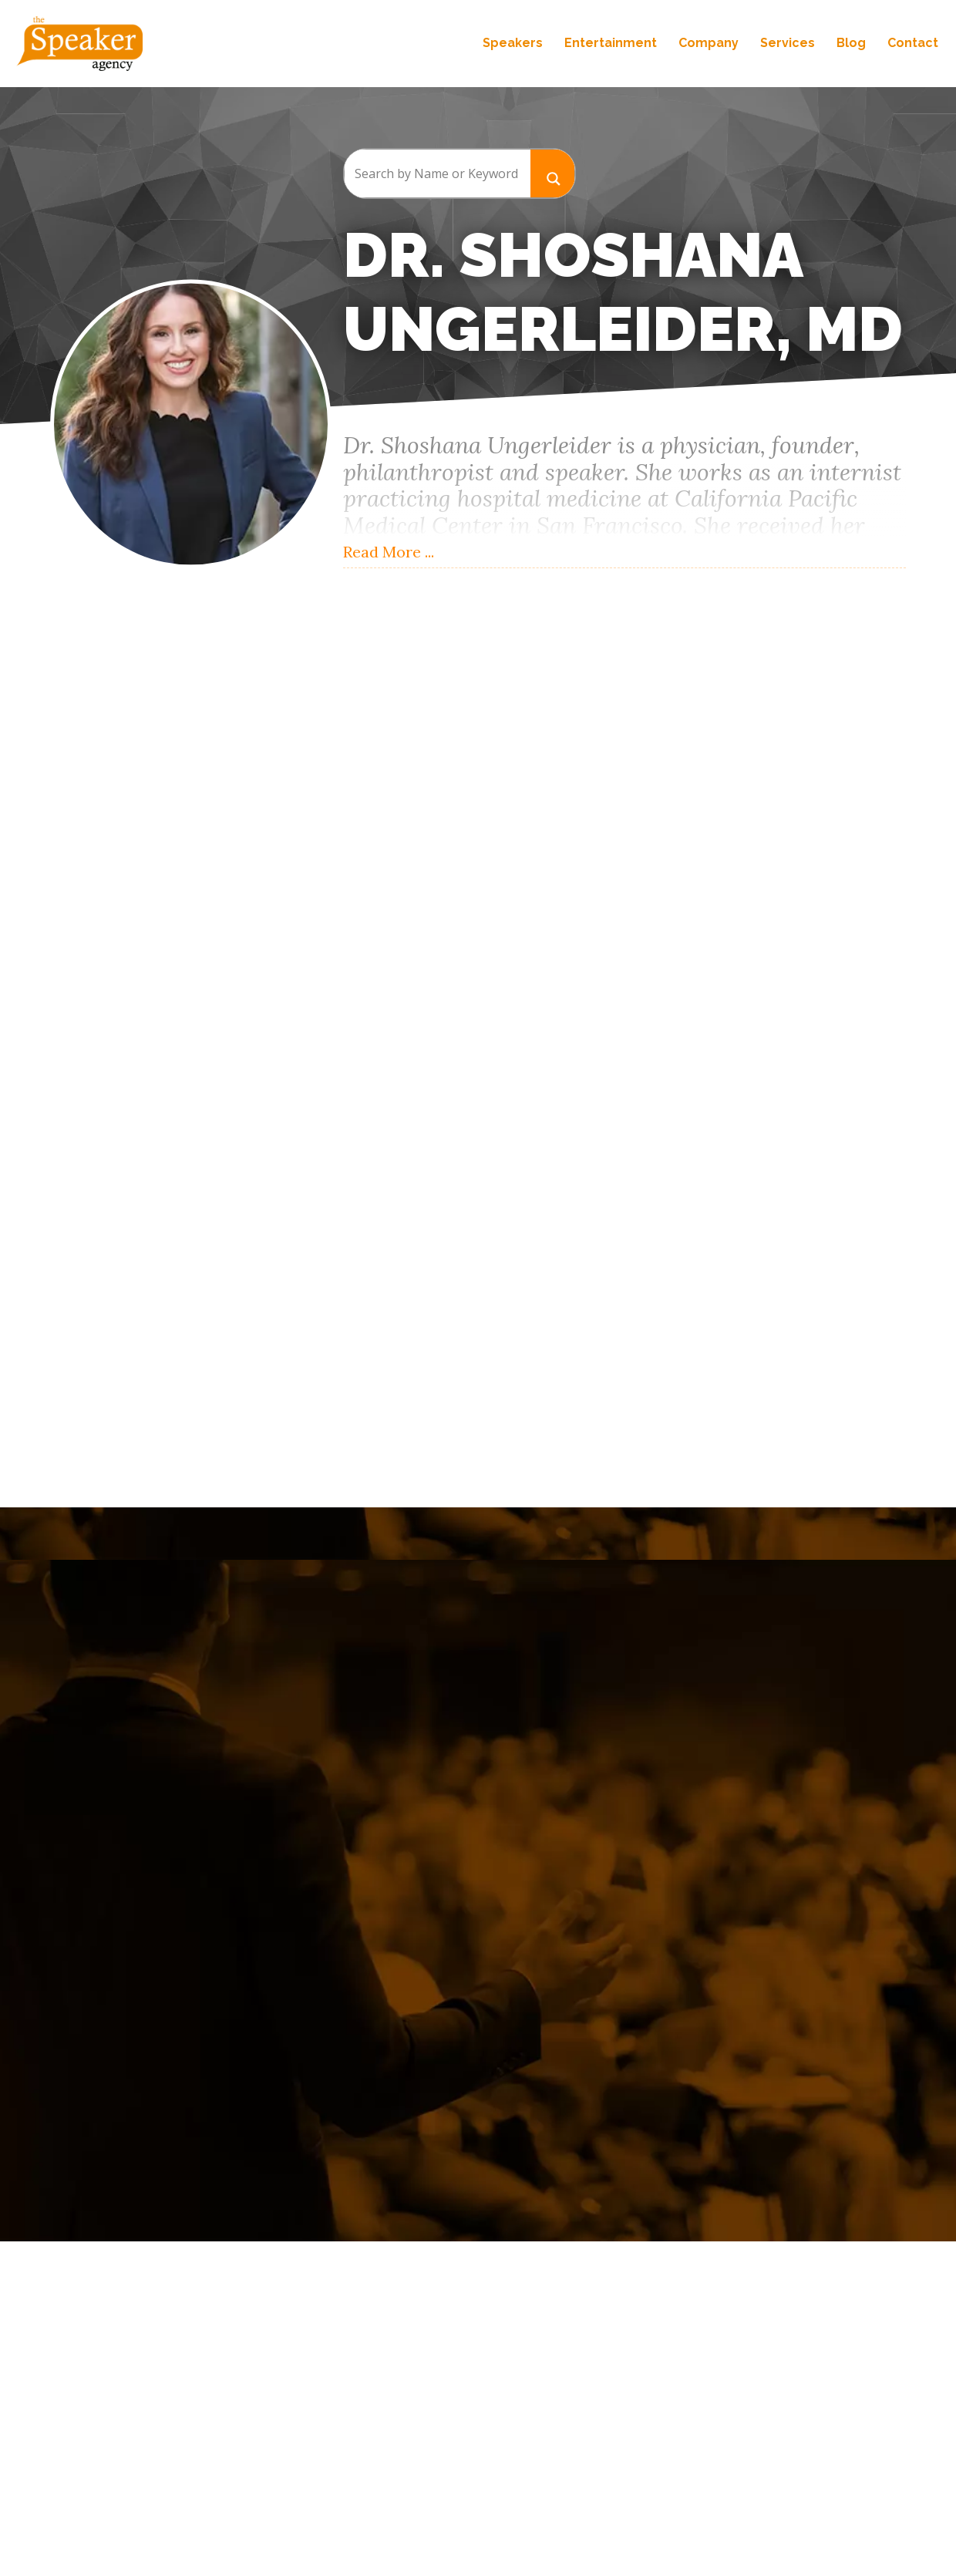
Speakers (511, 44)
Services (786, 44)
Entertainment (609, 44)
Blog (849, 44)
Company (707, 44)
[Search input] (437, 173)
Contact (911, 44)
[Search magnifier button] (552, 173)
